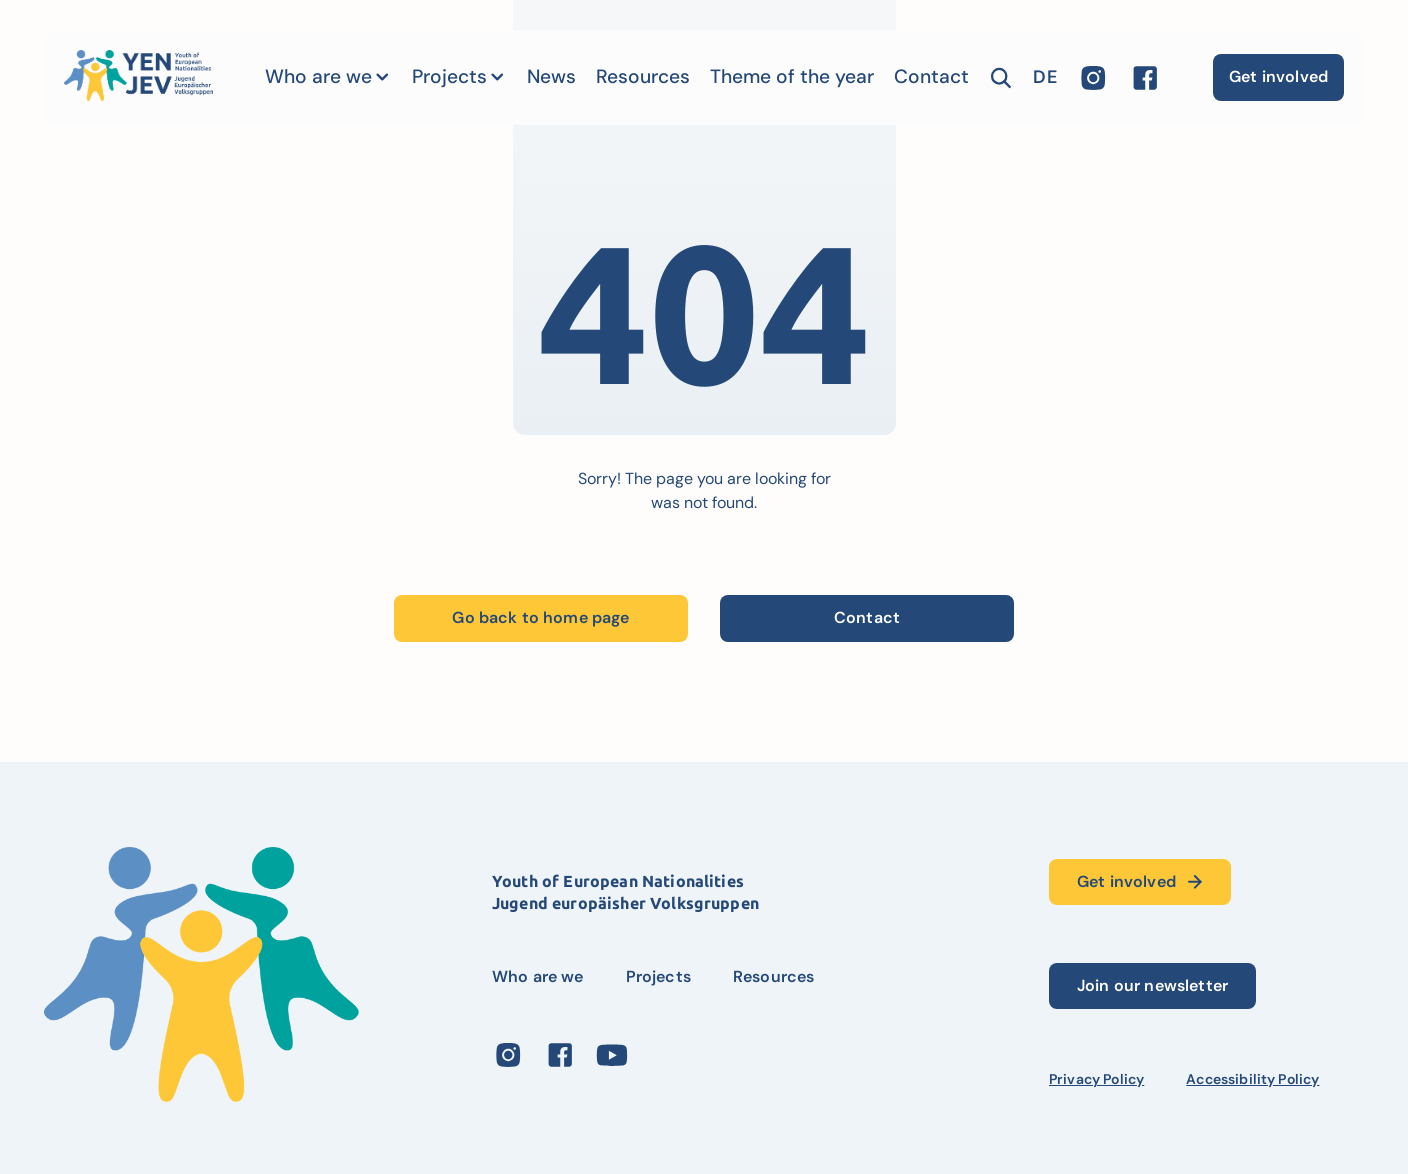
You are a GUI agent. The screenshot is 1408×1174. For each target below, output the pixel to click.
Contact (931, 76)
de (1044, 77)
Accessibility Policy (1252, 1079)
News (551, 76)
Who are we (318, 76)
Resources (643, 76)
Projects (449, 76)
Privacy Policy (1096, 1079)
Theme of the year (792, 76)
